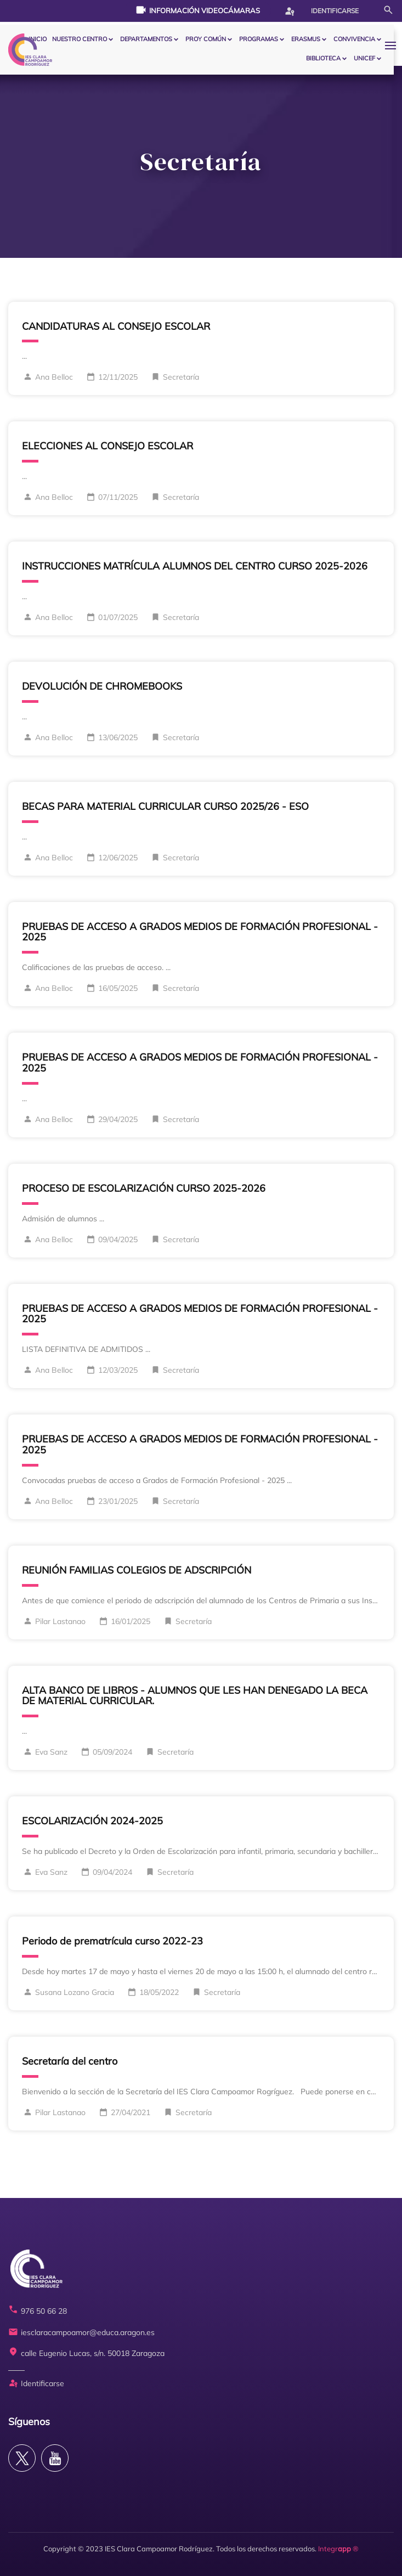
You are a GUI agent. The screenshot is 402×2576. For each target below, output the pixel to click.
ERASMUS (305, 39)
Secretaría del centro (69, 2061)
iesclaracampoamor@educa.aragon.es (81, 2332)
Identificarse (321, 11)
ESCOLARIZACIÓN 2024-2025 (92, 1820)
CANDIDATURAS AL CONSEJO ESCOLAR (116, 326)
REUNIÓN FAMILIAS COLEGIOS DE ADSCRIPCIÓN (136, 1570)
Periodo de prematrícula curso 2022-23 (112, 1941)
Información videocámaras (197, 9)
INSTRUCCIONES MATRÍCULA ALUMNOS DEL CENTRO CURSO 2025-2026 (194, 566)
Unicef (364, 58)
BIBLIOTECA (323, 58)
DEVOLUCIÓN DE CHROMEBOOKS (102, 686)
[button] (393, 45)
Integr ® (338, 2548)
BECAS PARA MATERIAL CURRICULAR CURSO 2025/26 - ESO (165, 806)
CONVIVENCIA (354, 39)
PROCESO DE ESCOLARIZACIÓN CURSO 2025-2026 (143, 1188)
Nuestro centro (79, 39)
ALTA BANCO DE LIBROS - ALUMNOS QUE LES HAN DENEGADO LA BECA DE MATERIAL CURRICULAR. (194, 1695)
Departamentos (146, 39)
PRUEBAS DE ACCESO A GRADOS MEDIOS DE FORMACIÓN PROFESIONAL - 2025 (200, 932)
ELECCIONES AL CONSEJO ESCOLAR (107, 445)
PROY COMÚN (205, 39)
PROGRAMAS (258, 39)
